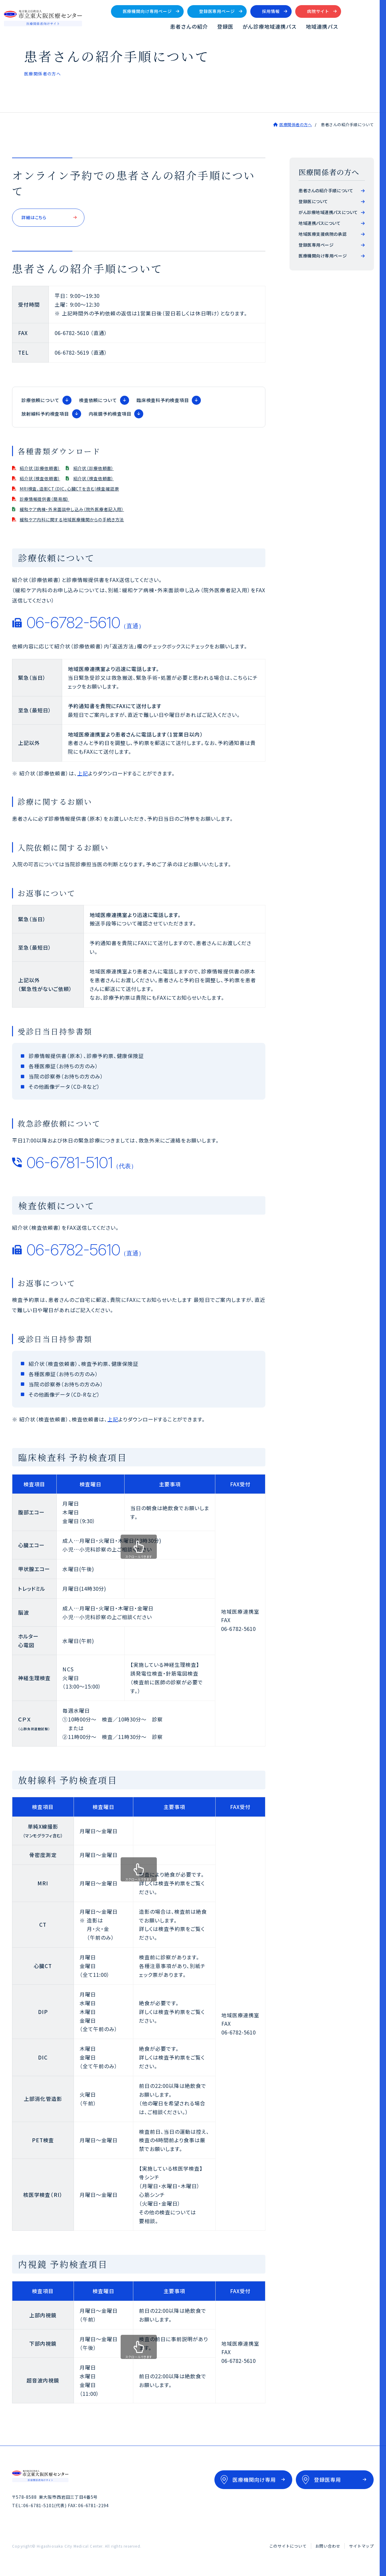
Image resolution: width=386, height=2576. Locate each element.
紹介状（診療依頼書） (46, 470)
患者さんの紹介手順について (326, 192)
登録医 (264, 27)
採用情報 (309, 13)
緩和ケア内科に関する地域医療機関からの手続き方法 (84, 522)
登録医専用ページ (256, 13)
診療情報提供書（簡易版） (51, 501)
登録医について (313, 203)
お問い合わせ (327, 2549)
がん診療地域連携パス (308, 27)
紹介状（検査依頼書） (46, 480)
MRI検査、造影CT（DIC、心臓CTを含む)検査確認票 (81, 491)
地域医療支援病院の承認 (322, 235)
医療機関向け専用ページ (185, 13)
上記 (82, 776)
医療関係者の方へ (295, 126)
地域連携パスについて (320, 224)
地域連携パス (360, 27)
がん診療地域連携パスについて (328, 213)
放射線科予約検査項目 (45, 416)
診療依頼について (40, 403)
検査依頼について (98, 403)
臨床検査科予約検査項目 (163, 403)
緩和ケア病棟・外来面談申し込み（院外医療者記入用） (84, 511)
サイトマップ (361, 2549)
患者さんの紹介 (227, 27)
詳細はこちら (36, 219)
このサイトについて (288, 2549)
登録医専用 (327, 2482)
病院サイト (357, 13)
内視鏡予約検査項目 (110, 416)
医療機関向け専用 (254, 2482)
